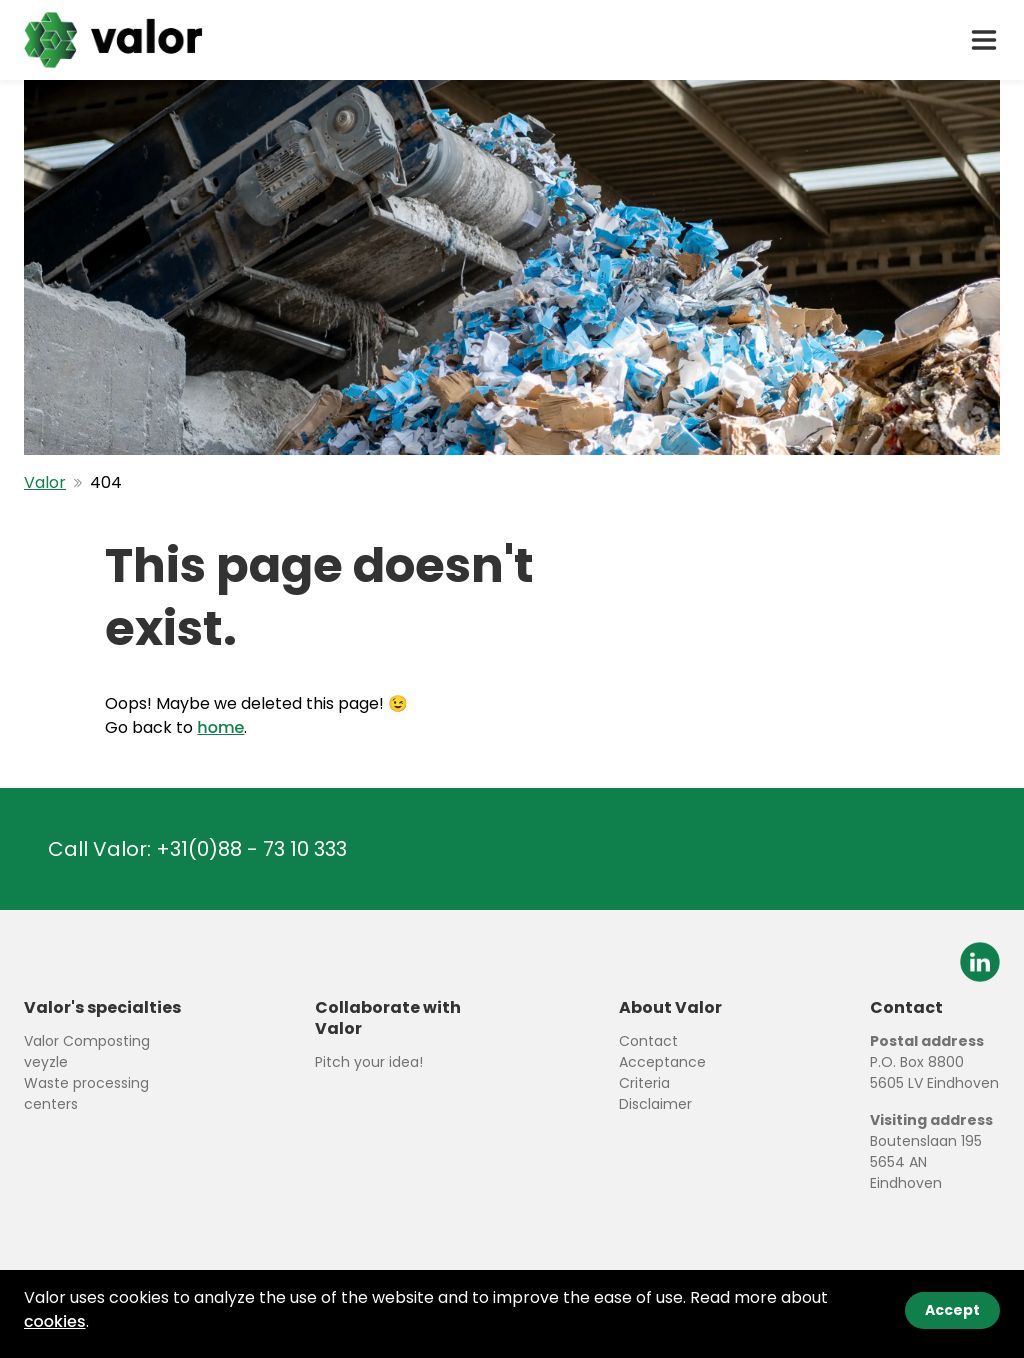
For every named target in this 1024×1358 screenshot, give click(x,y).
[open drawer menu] (984, 40)
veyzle (46, 1062)
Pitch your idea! (369, 1062)
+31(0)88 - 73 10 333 (251, 849)
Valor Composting (87, 1041)
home (220, 727)
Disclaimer (655, 1104)
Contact (648, 1041)
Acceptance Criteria (662, 1072)
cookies (55, 1321)
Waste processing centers (86, 1093)
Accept (952, 1310)
